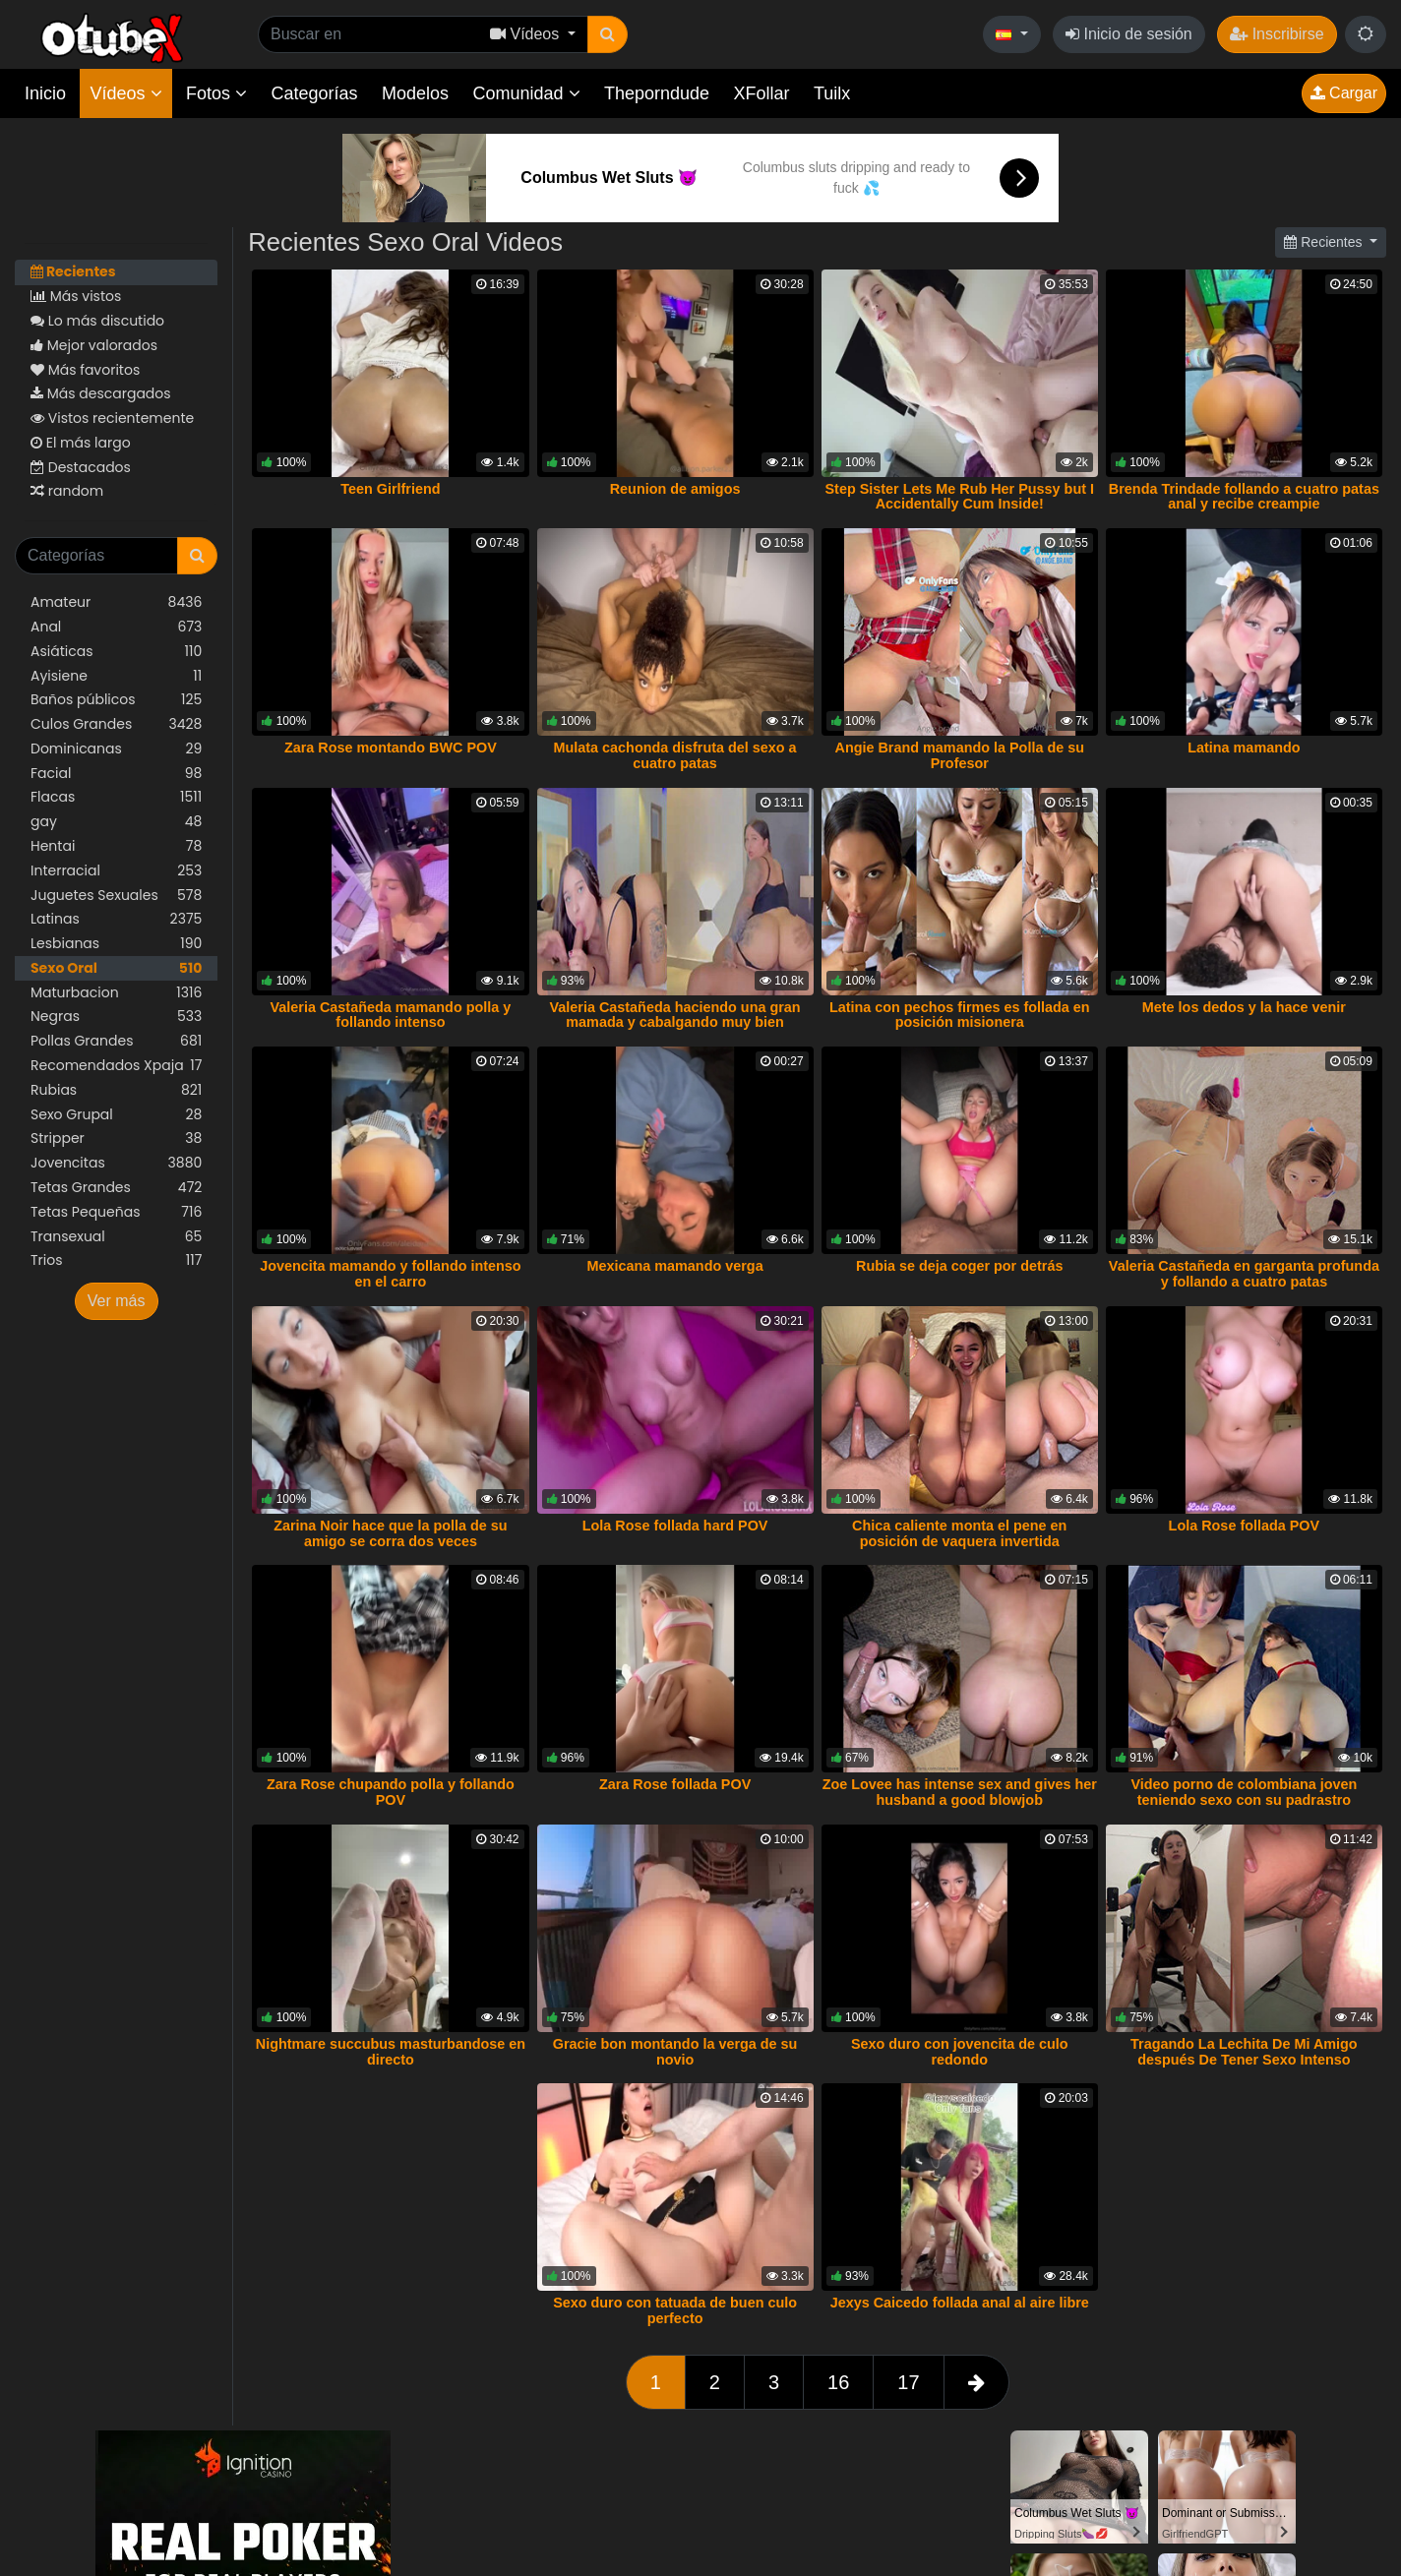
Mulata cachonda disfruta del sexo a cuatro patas (675, 755)
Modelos (415, 93)
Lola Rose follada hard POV (675, 1525)
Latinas (116, 919)
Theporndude (656, 93)
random (66, 491)
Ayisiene (116, 676)
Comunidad (525, 93)
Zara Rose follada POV (675, 1784)
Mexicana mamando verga (674, 1266)
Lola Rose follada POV (1244, 1525)
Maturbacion (116, 993)
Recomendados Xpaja (116, 1065)
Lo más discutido (97, 320)
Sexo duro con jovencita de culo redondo (959, 2051)
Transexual (116, 1237)
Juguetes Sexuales (116, 895)
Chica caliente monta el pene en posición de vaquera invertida (959, 1533)
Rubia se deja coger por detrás (959, 1266)
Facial (116, 773)
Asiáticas (116, 651)
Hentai (116, 846)
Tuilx (832, 93)
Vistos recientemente (112, 418)
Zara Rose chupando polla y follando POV (391, 1792)
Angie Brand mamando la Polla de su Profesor (959, 755)
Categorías (314, 93)
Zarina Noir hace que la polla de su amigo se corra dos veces (391, 1533)
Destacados (80, 467)
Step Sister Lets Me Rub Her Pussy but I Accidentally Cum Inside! (959, 496)
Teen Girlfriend (390, 489)
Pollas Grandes (116, 1041)
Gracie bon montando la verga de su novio (675, 2051)
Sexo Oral (116, 968)
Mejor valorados (93, 345)
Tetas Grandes (116, 1187)
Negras (116, 1016)
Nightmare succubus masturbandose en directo (390, 2051)
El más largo (80, 442)
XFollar (762, 93)
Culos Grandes (116, 724)
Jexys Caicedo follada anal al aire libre (959, 2302)
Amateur (116, 602)
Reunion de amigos (675, 489)
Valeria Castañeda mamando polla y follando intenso (391, 1015)
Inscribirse (1276, 34)
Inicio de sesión (1129, 34)
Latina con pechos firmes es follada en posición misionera (959, 1015)
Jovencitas (116, 1163)
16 (838, 2382)
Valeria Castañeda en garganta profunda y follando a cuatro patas (1244, 1273)
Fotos (216, 93)
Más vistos (75, 296)
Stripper (116, 1138)
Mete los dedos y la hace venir (1244, 1007)
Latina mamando (1244, 747)
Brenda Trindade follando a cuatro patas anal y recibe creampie (1244, 496)
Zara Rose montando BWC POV (390, 747)
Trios (116, 1260)
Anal (116, 627)
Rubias (116, 1090)
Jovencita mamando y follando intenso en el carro (390, 1273)
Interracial (116, 871)
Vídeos (125, 93)
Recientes (73, 271)
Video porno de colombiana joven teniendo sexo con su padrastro (1243, 1792)
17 (908, 2382)
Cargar (1343, 93)
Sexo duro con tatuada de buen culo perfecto (675, 2310)
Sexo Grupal (116, 1115)
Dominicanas (116, 749)
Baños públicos (116, 699)
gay (116, 821)
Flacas (116, 797)
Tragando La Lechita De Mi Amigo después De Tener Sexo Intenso (1244, 2051)
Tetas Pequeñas (116, 1212)
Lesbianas (116, 943)
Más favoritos (85, 370)
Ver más (117, 1300)
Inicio (45, 93)
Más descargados (100, 393)
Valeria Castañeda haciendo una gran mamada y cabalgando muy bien (675, 1015)
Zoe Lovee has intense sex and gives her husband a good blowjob (959, 1792)
